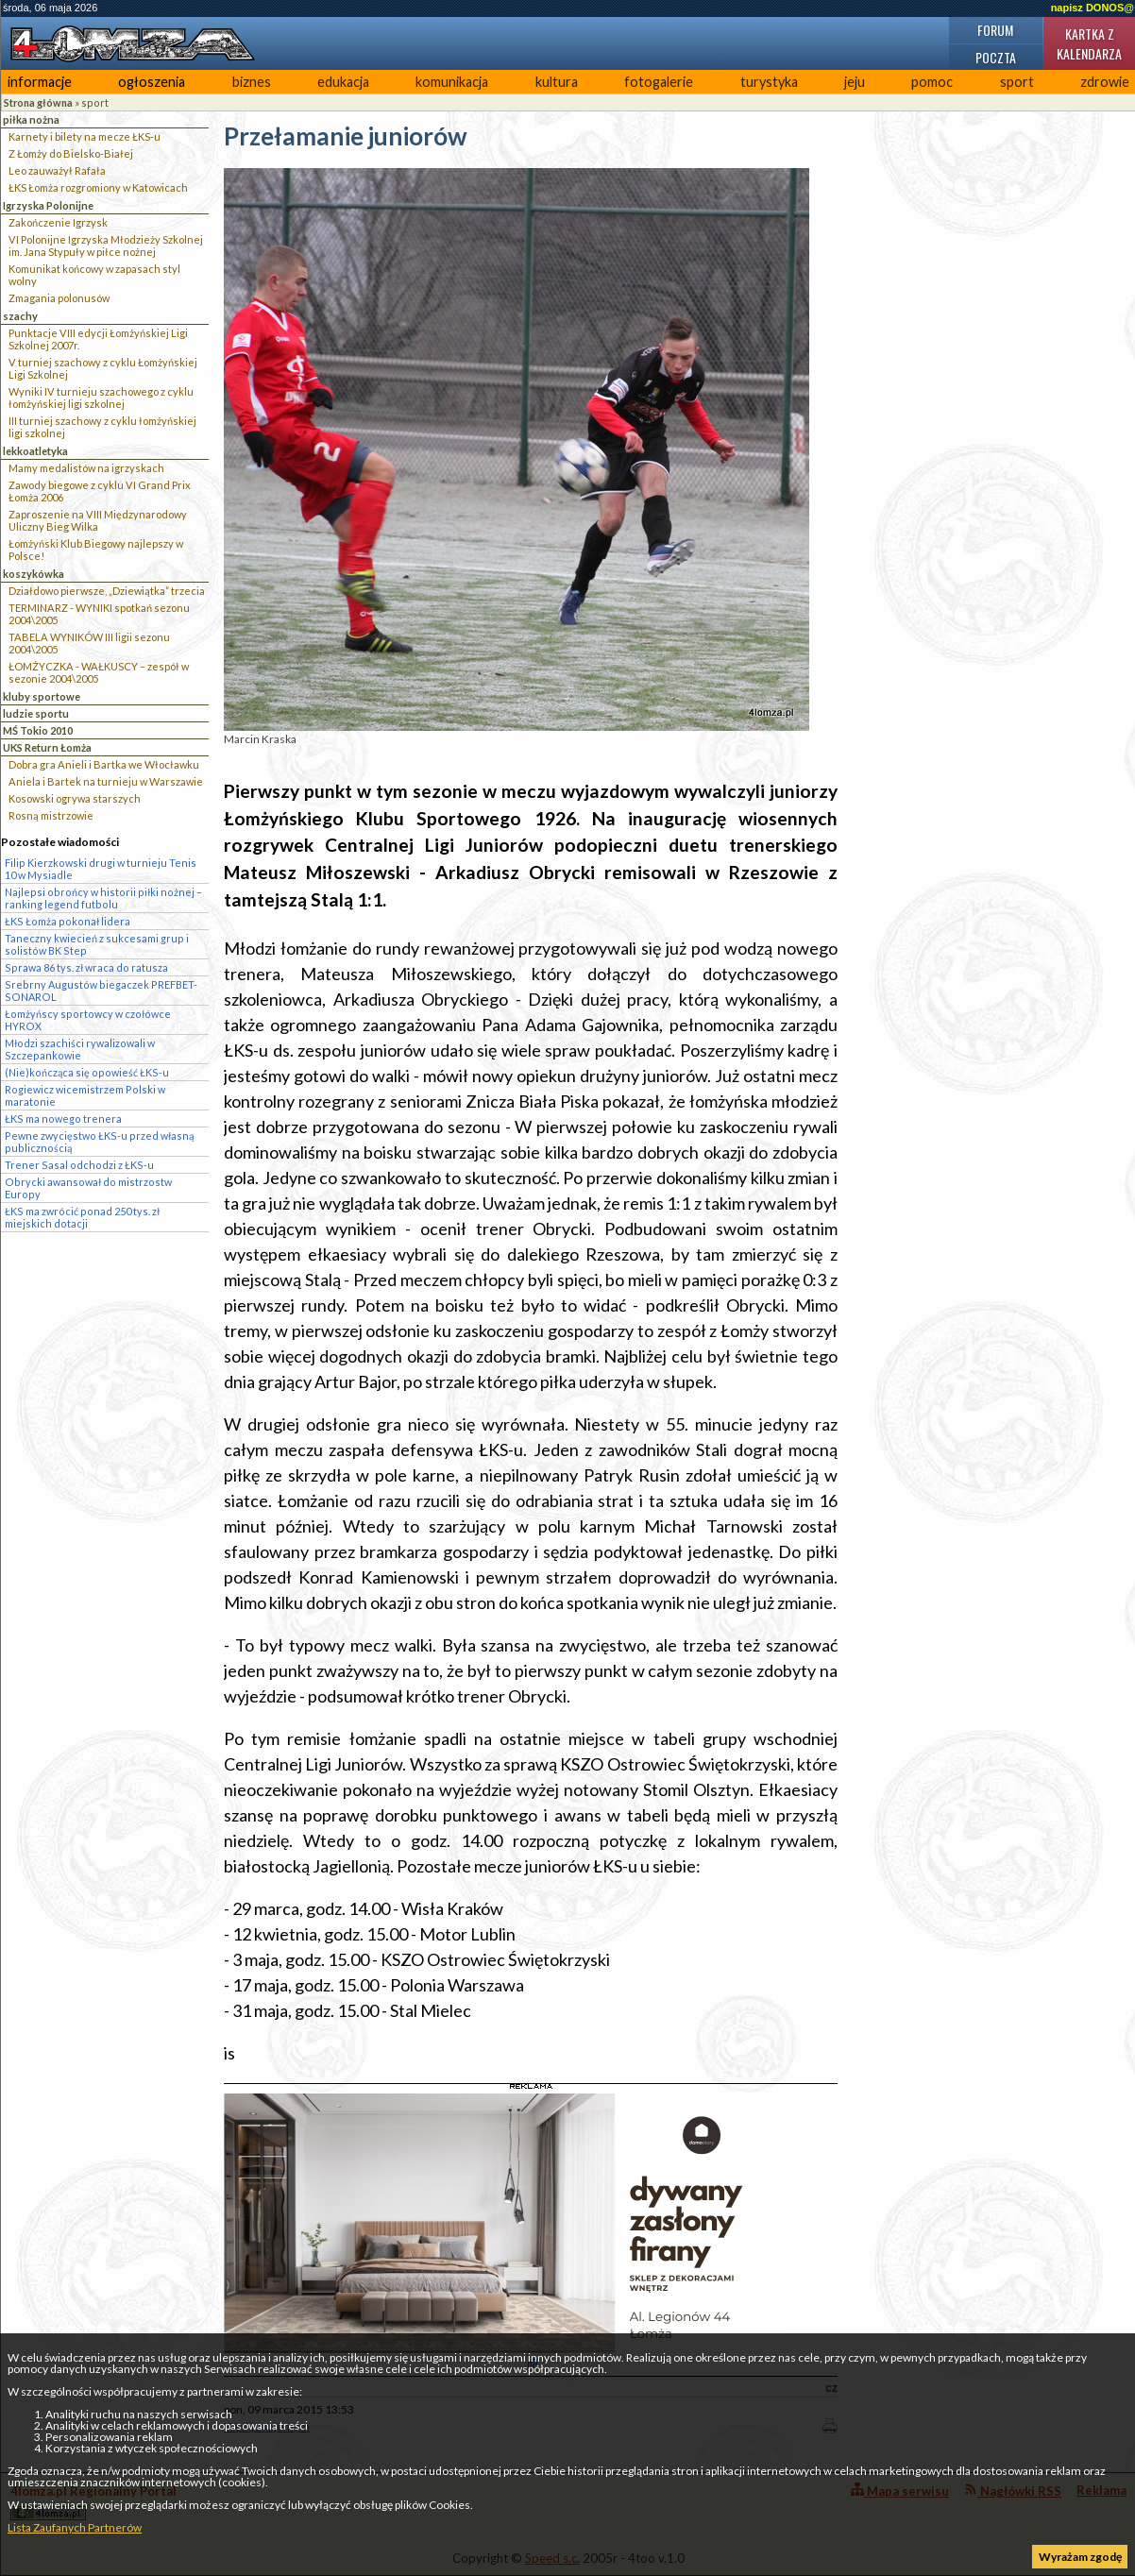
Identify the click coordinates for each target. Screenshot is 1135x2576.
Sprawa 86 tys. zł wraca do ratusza (86, 967)
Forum (995, 30)
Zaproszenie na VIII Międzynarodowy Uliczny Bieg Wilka (97, 520)
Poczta (995, 57)
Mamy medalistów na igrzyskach (86, 468)
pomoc (932, 82)
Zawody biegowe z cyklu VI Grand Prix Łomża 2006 (99, 491)
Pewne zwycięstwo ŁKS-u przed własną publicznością (99, 1141)
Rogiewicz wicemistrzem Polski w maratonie (85, 1095)
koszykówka (33, 574)
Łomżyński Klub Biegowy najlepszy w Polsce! (95, 549)
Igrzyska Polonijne (48, 205)
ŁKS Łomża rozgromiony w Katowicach (98, 187)
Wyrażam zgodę (1080, 2557)
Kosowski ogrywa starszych (74, 798)
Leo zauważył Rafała (57, 170)
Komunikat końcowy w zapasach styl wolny (94, 275)
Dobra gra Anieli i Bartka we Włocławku (103, 764)
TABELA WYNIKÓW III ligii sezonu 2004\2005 (89, 643)
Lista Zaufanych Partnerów (75, 2527)
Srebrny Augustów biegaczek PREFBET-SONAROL (101, 990)
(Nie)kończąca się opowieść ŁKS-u (87, 1072)
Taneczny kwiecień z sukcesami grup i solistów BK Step (97, 944)
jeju (854, 82)
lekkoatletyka (35, 451)
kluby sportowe (41, 696)
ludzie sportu (36, 713)
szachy (20, 316)
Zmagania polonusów (59, 298)
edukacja (343, 82)
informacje (40, 82)
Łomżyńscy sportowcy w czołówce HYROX (88, 1020)
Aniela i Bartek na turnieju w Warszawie (105, 781)
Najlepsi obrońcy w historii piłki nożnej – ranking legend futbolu (103, 898)
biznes (251, 82)
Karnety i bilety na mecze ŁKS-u (84, 136)
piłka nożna (31, 119)
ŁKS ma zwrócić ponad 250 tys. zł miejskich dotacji (82, 1217)
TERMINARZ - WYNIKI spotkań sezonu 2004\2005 (99, 614)
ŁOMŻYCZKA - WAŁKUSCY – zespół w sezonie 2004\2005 (98, 672)
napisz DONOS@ (1092, 7)
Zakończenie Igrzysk (58, 222)
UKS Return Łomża (47, 747)
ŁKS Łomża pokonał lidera (67, 921)
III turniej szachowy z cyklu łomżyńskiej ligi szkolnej (102, 427)
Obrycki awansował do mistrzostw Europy (88, 1188)
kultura (556, 82)
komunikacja (451, 82)
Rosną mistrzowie (50, 815)
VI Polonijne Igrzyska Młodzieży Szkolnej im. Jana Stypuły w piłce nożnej (105, 245)
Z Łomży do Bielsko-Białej (70, 153)
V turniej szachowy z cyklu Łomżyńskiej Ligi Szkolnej (102, 368)
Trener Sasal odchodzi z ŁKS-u (79, 1165)
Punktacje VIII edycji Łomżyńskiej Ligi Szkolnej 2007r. (98, 339)
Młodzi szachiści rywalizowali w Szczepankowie (80, 1049)
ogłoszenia (151, 82)
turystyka (769, 82)
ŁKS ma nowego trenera (63, 1118)
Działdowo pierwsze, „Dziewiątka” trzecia (106, 591)
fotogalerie (658, 82)
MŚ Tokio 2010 (38, 730)
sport (1017, 82)
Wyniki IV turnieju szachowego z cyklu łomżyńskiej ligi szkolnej (101, 397)
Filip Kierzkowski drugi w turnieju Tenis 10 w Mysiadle (100, 868)
